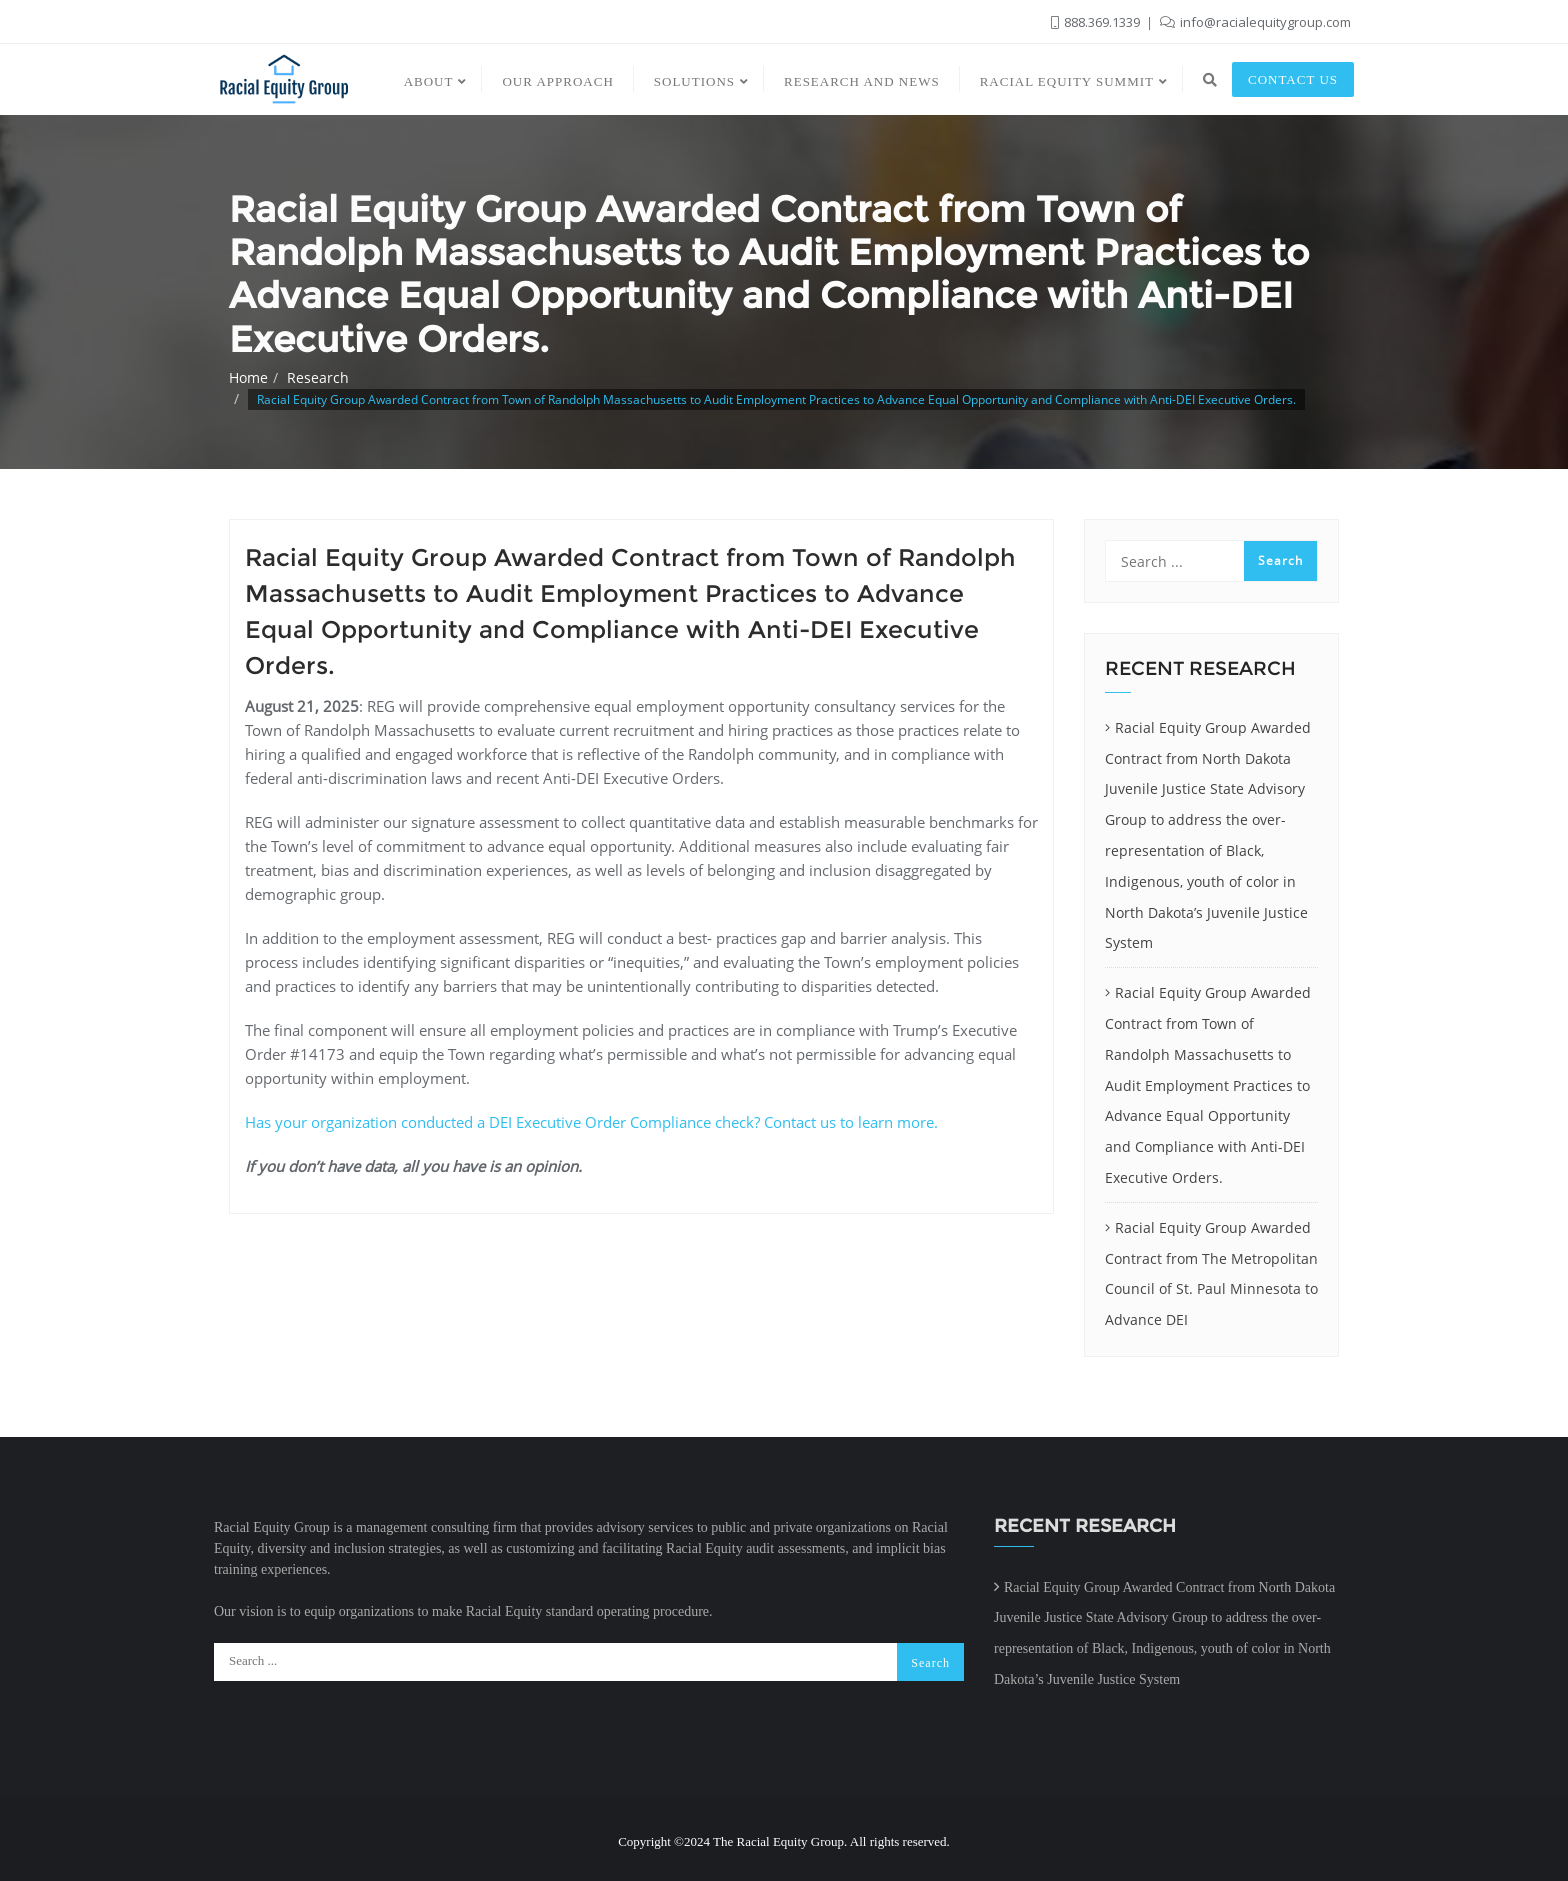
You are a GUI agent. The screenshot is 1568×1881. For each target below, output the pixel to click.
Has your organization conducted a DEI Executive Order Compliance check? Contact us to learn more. (591, 1122)
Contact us (1293, 79)
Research (318, 377)
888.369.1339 (1097, 22)
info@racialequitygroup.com (1255, 22)
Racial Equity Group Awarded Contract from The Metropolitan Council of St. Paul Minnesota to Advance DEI (1211, 1273)
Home (248, 377)
